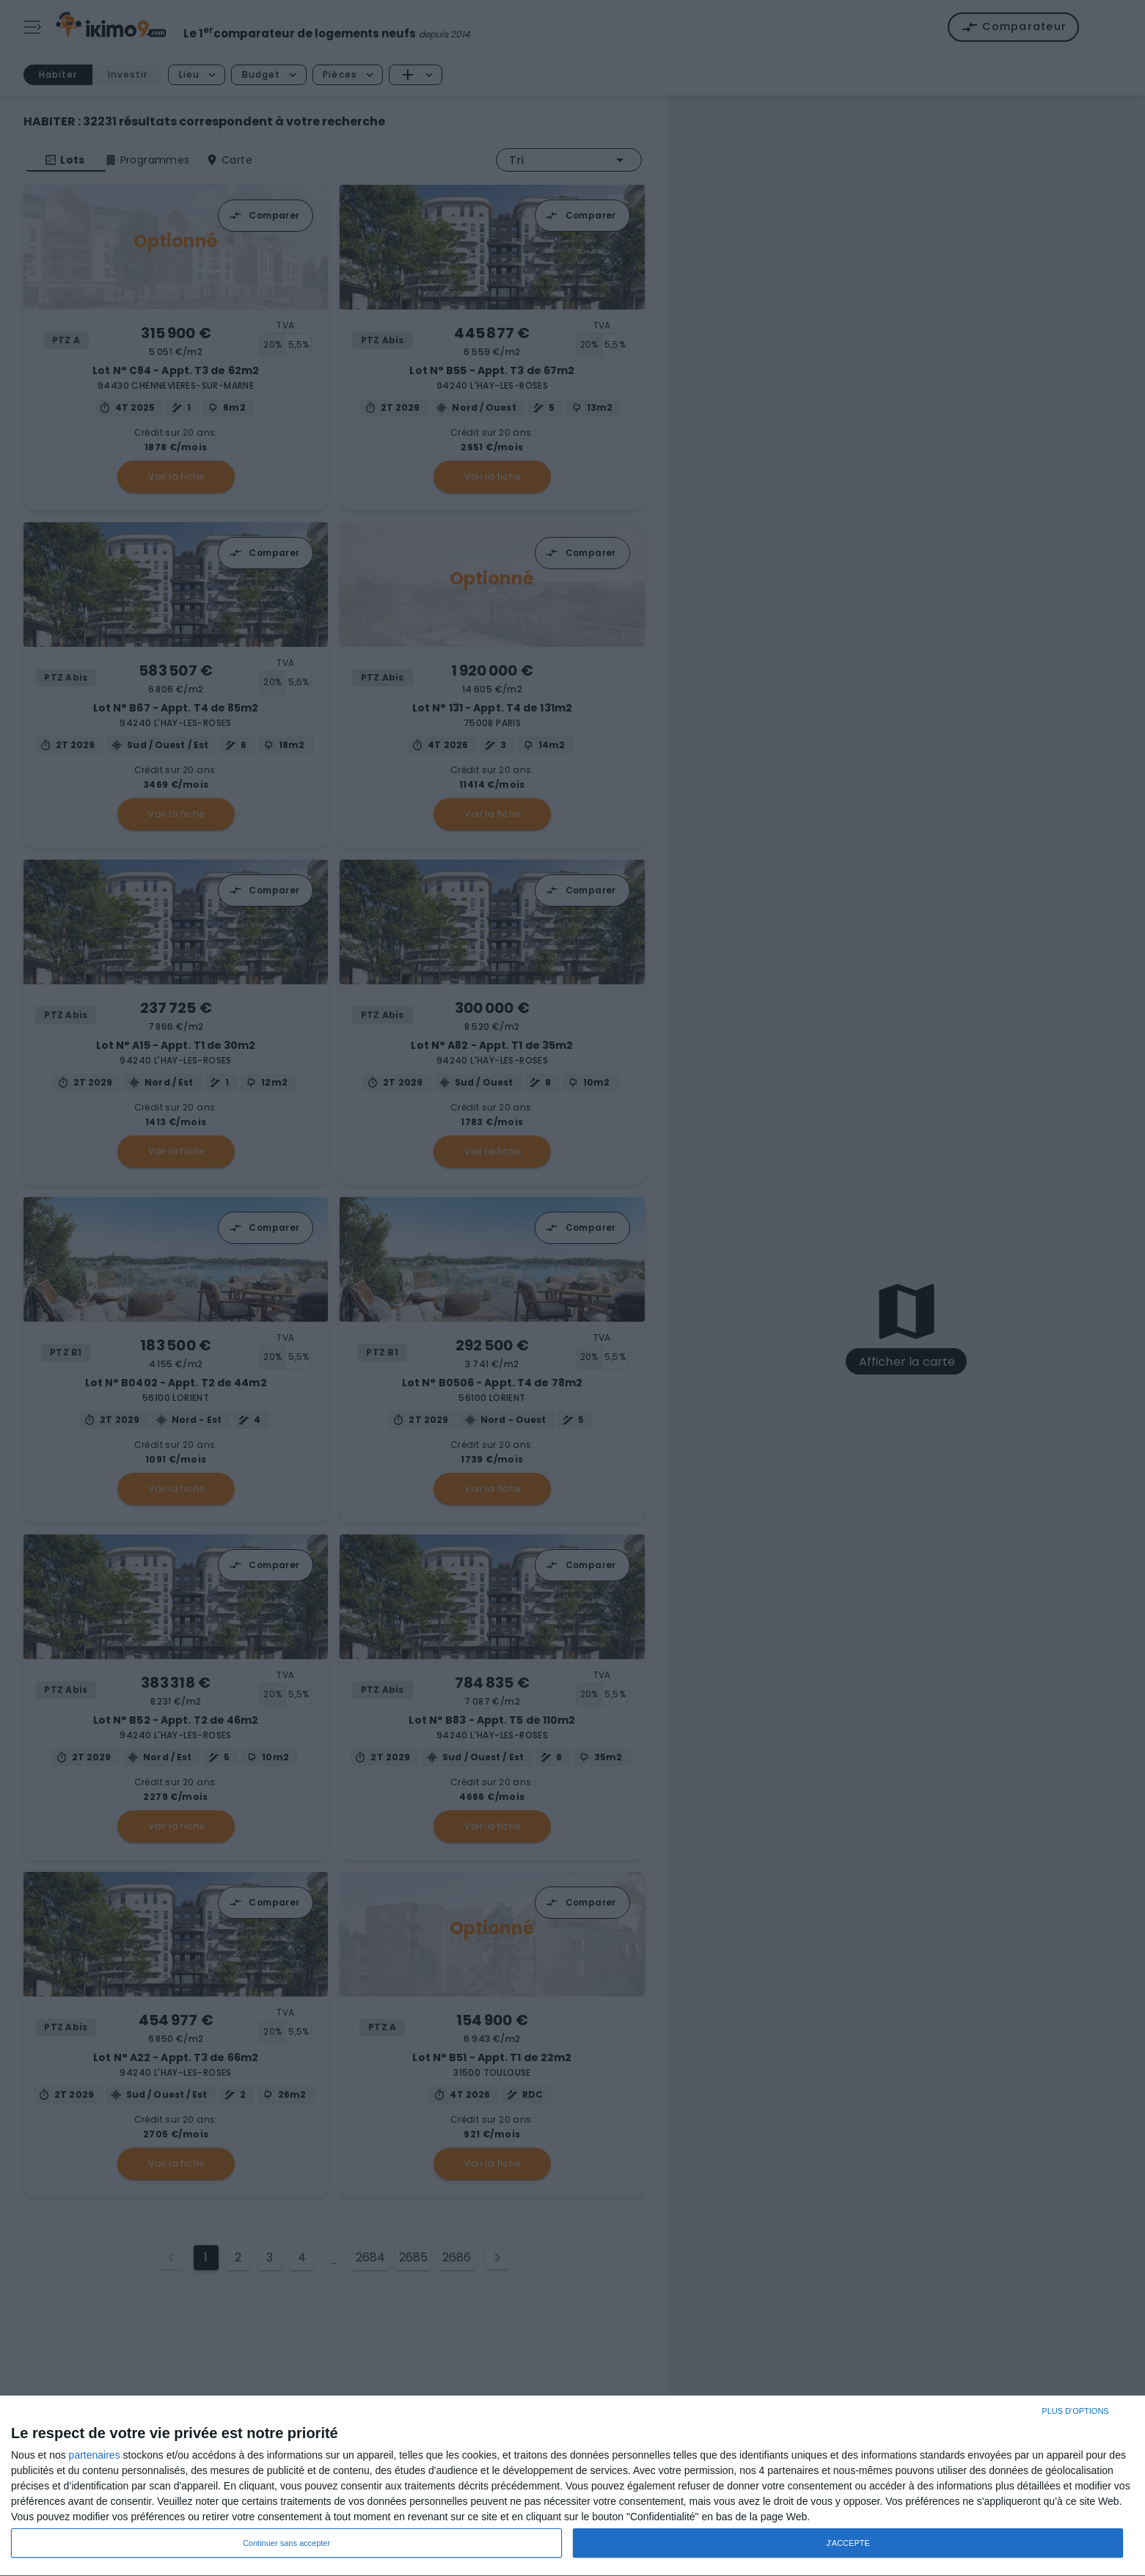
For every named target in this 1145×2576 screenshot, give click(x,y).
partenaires (94, 2455)
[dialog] (572, 2486)
